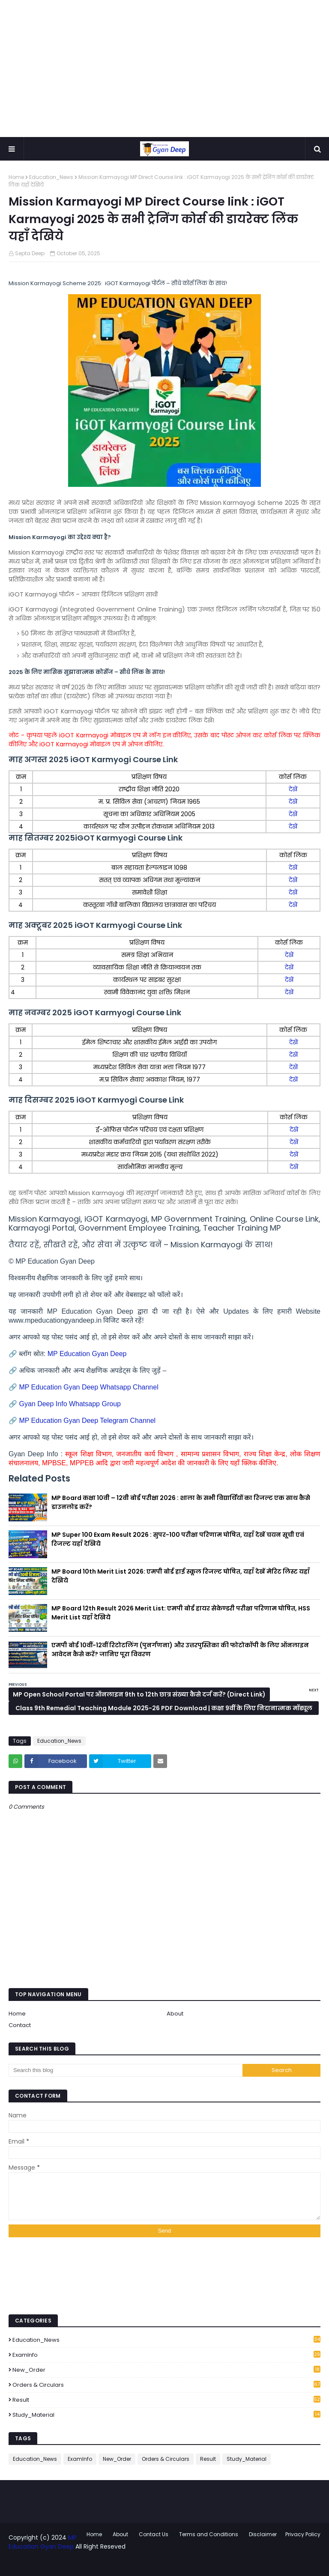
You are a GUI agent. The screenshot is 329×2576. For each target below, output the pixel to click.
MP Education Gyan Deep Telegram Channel (88, 1420)
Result (166, 2400)
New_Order (166, 2370)
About (175, 2014)
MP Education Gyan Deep (87, 1353)
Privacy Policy (302, 2534)
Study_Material (166, 2415)
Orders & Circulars (166, 2385)
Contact (20, 2025)
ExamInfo (166, 2355)
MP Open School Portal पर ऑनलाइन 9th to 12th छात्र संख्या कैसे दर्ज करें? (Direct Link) (139, 1694)
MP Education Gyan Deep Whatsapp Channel (89, 1387)
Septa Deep (30, 253)
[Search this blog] (125, 2070)
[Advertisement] (164, 68)
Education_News (51, 177)
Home (16, 177)
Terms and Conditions (208, 2534)
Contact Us (153, 2534)
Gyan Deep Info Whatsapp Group (69, 1403)
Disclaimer (263, 2534)
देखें (293, 789)
